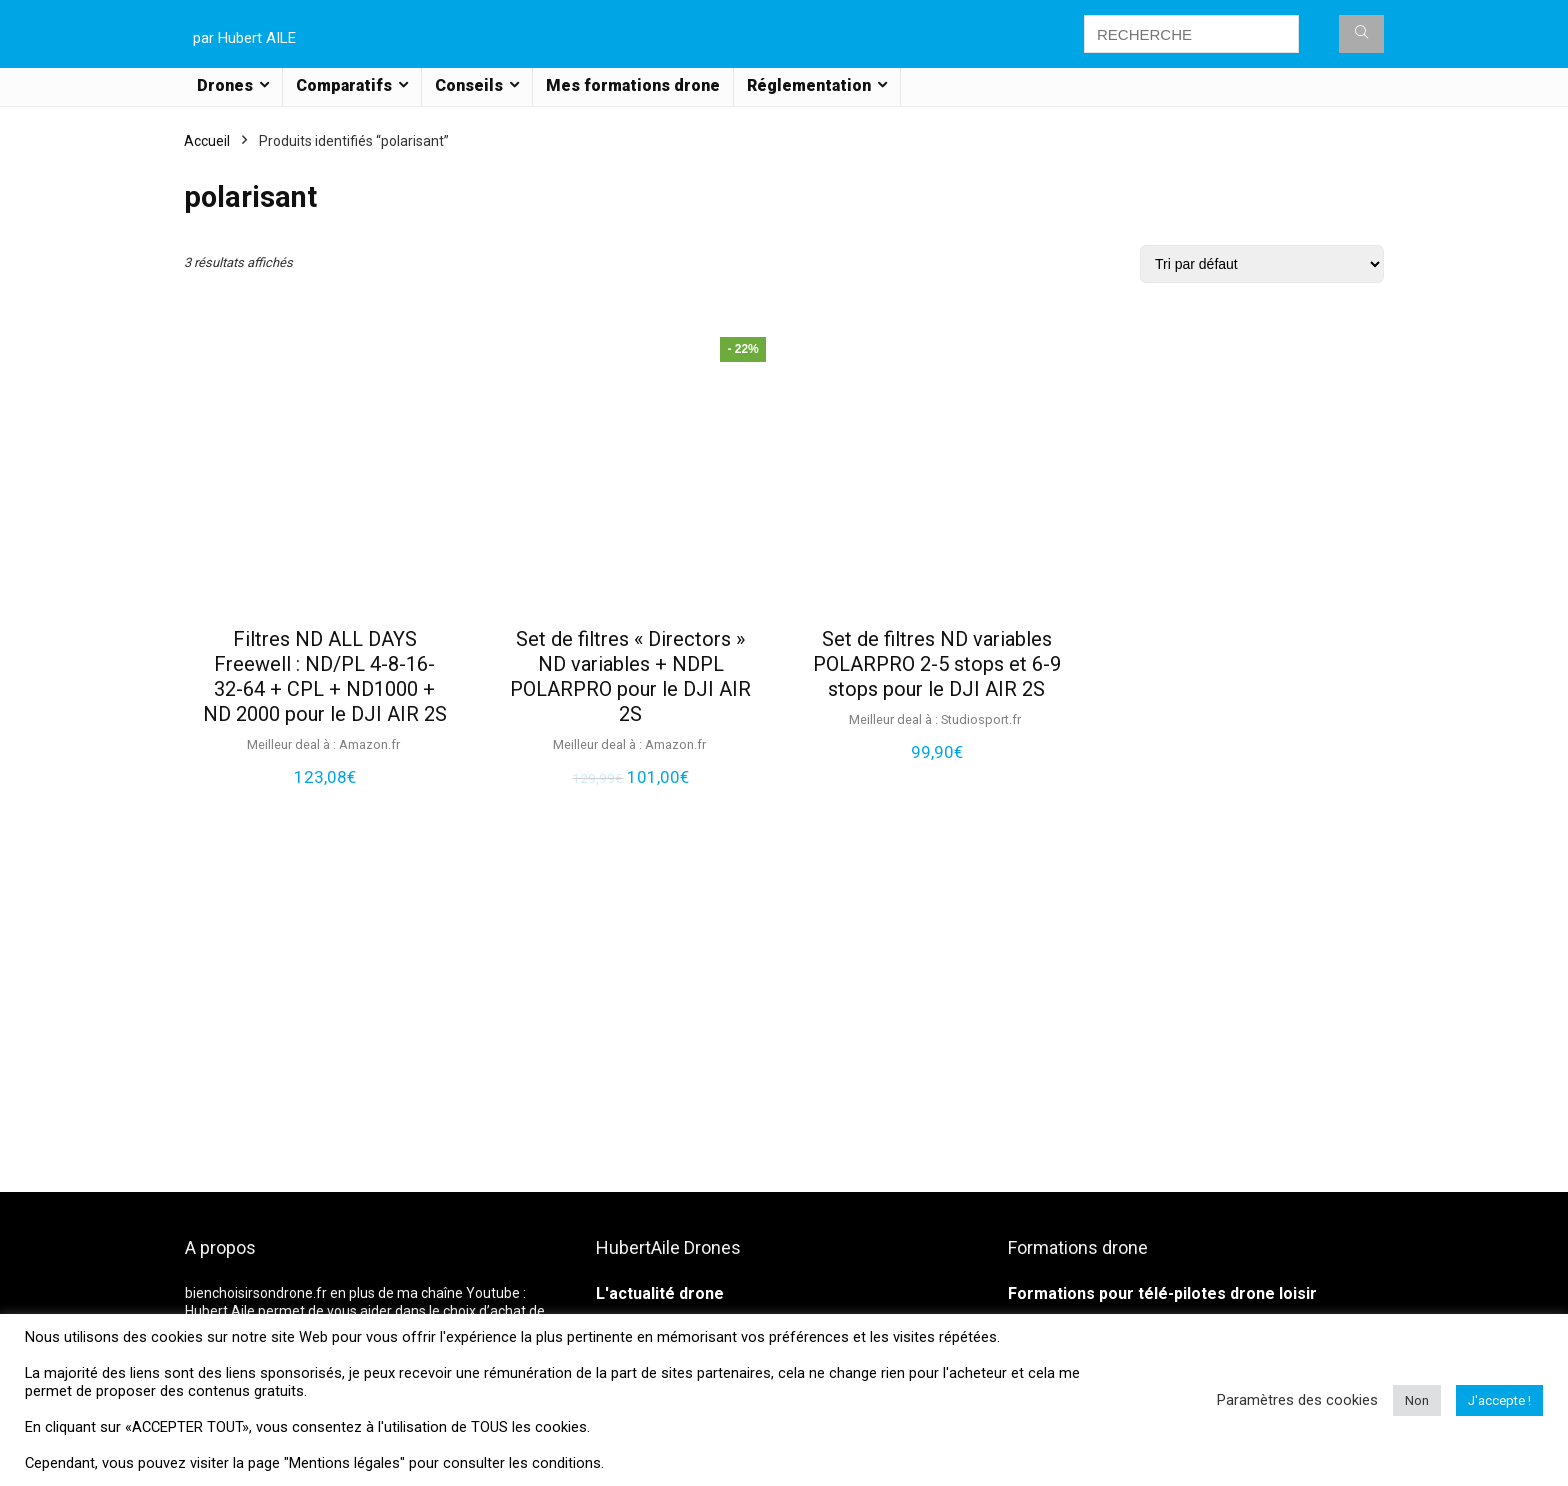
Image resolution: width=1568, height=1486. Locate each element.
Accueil (207, 141)
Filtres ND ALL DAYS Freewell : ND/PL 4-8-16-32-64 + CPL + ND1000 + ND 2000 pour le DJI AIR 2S (325, 676)
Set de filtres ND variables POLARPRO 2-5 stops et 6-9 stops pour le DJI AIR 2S (937, 664)
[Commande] (1262, 264)
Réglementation (809, 85)
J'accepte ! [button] (1499, 1400)
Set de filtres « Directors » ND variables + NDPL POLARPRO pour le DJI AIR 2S (630, 676)
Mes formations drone (633, 85)
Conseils (469, 85)
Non (1417, 1400)
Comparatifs (344, 85)
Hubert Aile (220, 1311)
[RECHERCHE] (1361, 34)
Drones (225, 85)
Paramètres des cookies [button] (1297, 1400)
